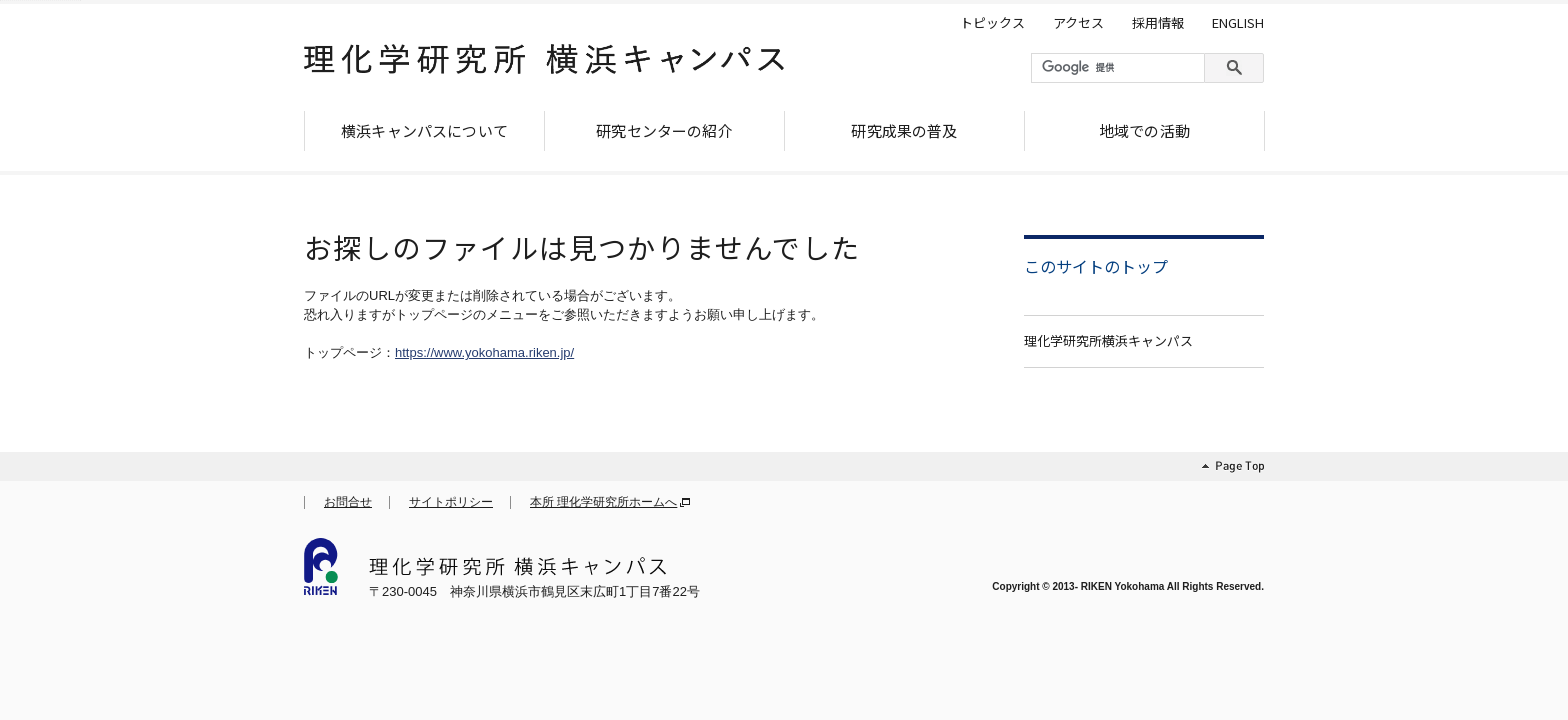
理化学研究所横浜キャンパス (1108, 340)
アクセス (1078, 23)
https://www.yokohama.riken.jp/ (484, 352)
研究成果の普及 (904, 130)
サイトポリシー (451, 502)
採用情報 (1158, 23)
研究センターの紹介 (664, 130)
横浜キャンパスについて (424, 130)
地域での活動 (1144, 130)
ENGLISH (1238, 23)
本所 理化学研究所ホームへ (603, 502)
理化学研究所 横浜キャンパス (544, 67)
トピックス (992, 23)
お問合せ (348, 502)
